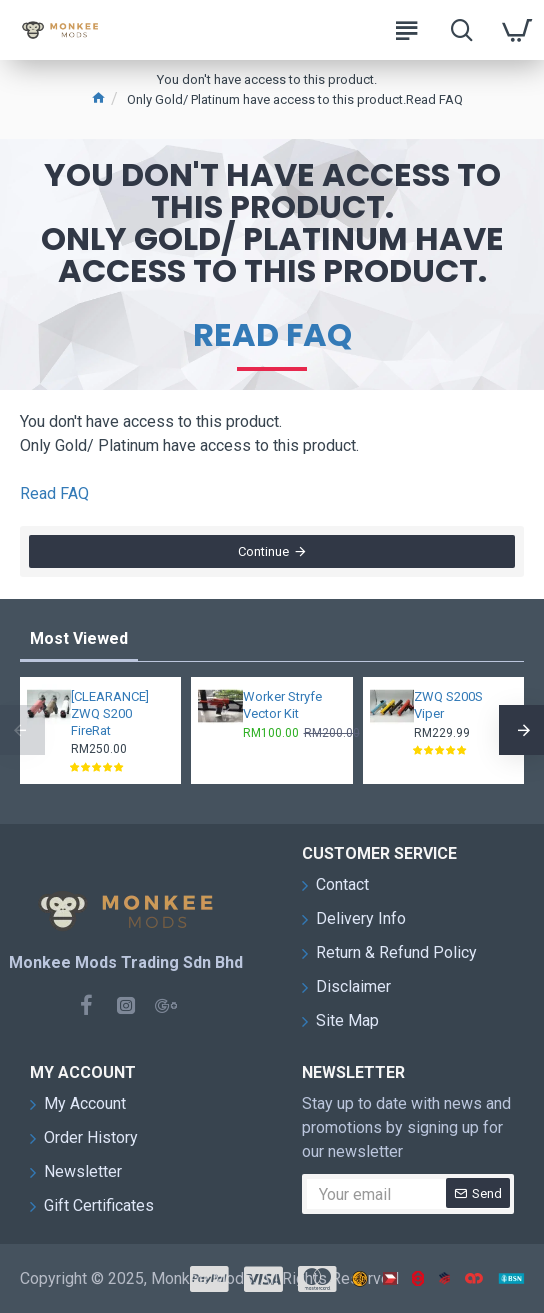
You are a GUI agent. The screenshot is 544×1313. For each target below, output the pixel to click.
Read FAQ (272, 335)
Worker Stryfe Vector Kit (282, 705)
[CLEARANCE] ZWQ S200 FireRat (110, 713)
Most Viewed (79, 638)
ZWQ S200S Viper (448, 705)
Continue (263, 552)
